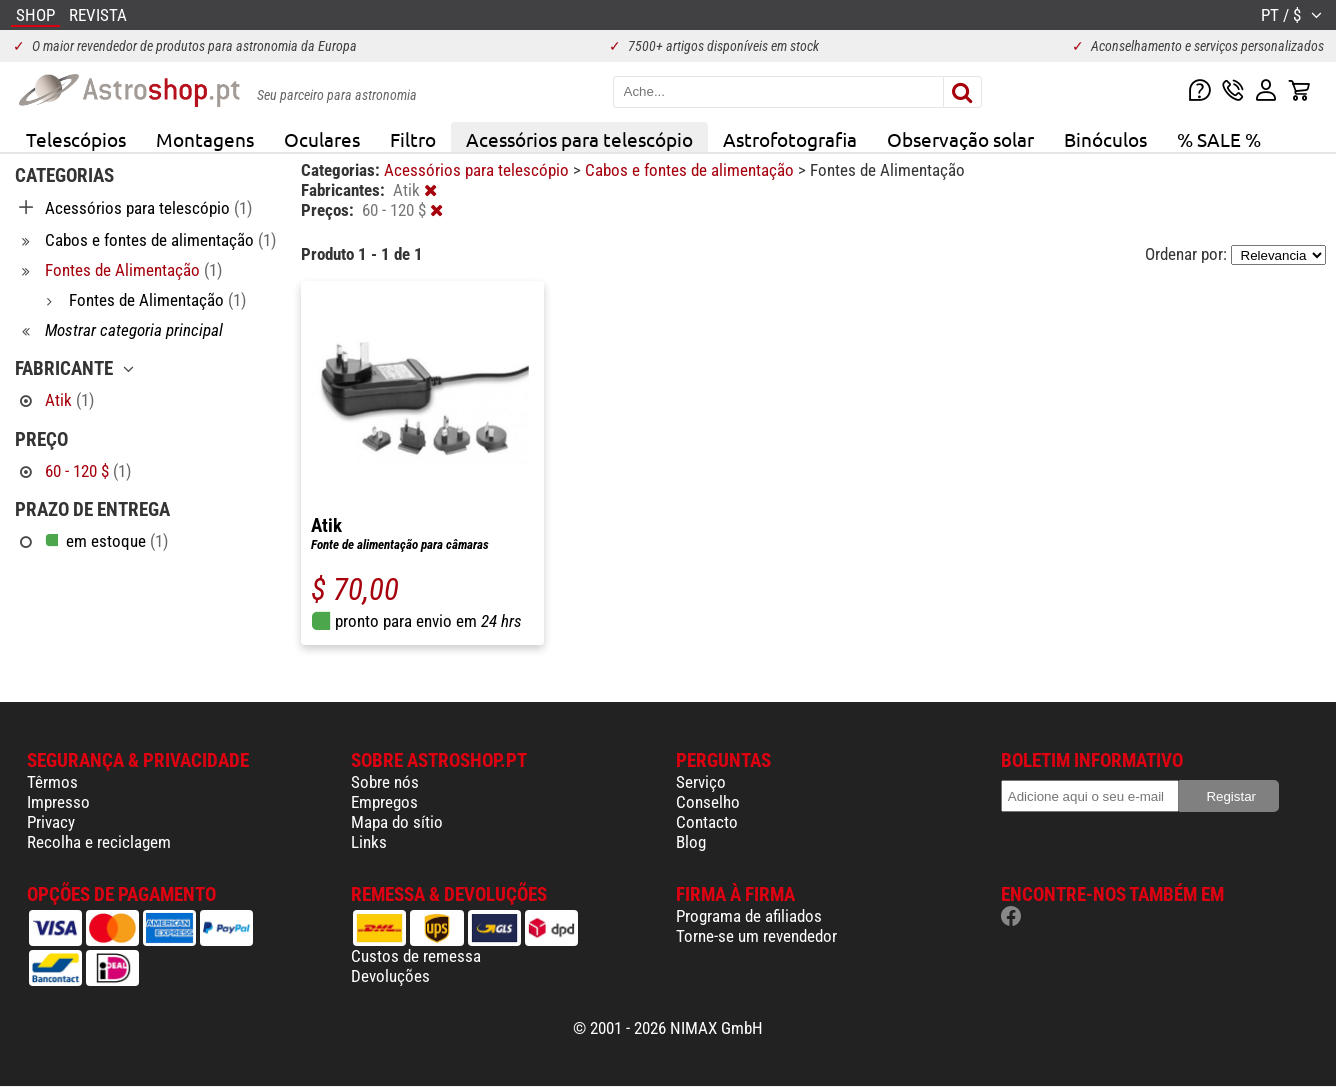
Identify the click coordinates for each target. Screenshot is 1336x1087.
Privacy (51, 822)
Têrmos (52, 782)
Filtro (413, 139)
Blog (691, 842)
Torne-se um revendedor (756, 936)
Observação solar (960, 139)
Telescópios (76, 139)
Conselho (708, 802)
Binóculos (1105, 139)
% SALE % (1219, 139)
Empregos (384, 802)
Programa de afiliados (749, 916)
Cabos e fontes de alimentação (691, 170)
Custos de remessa (416, 956)
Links (369, 842)
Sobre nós (385, 782)
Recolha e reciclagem (99, 842)
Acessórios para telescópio (579, 139)
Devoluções (390, 976)
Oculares (322, 139)
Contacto (707, 822)
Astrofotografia (790, 139)
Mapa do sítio (397, 822)
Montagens (205, 139)
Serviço (701, 782)
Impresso (58, 802)
